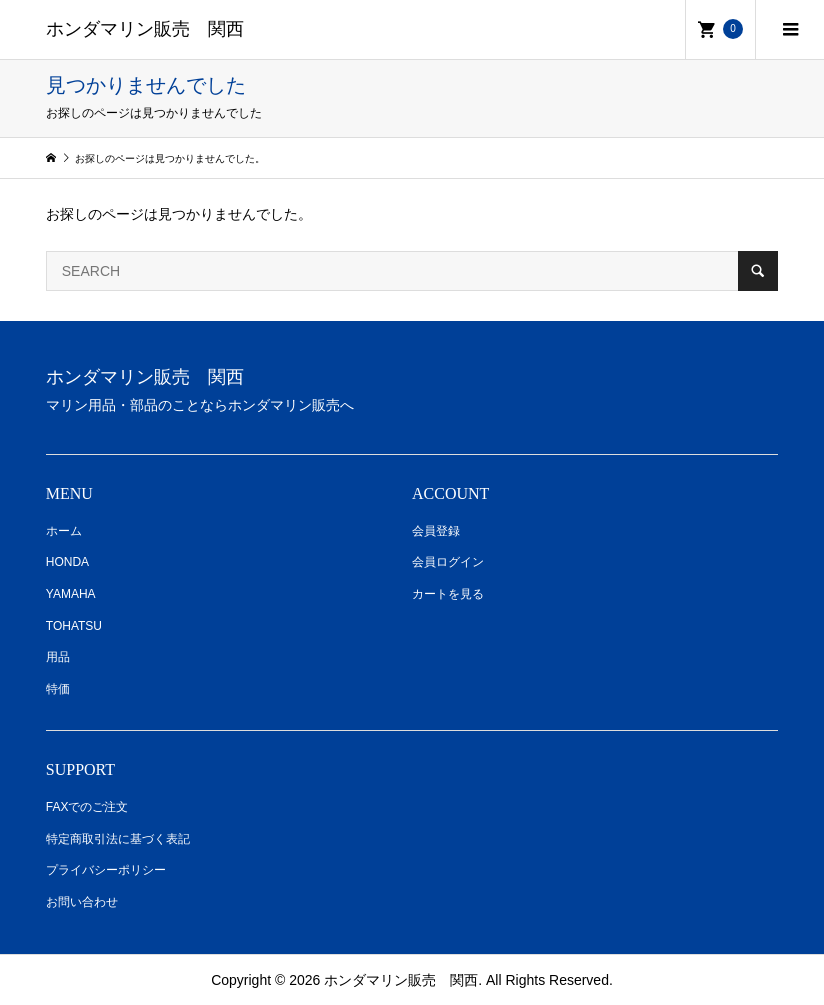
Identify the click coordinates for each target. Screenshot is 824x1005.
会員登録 (436, 531)
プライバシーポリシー (106, 870)
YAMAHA (71, 594)
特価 (58, 689)
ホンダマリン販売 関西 (145, 29)
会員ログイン (448, 562)
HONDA (67, 562)
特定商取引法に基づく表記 (118, 839)
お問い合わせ (82, 902)
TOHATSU (74, 626)
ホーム (64, 531)
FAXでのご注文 (87, 807)
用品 (58, 657)
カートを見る (448, 594)
